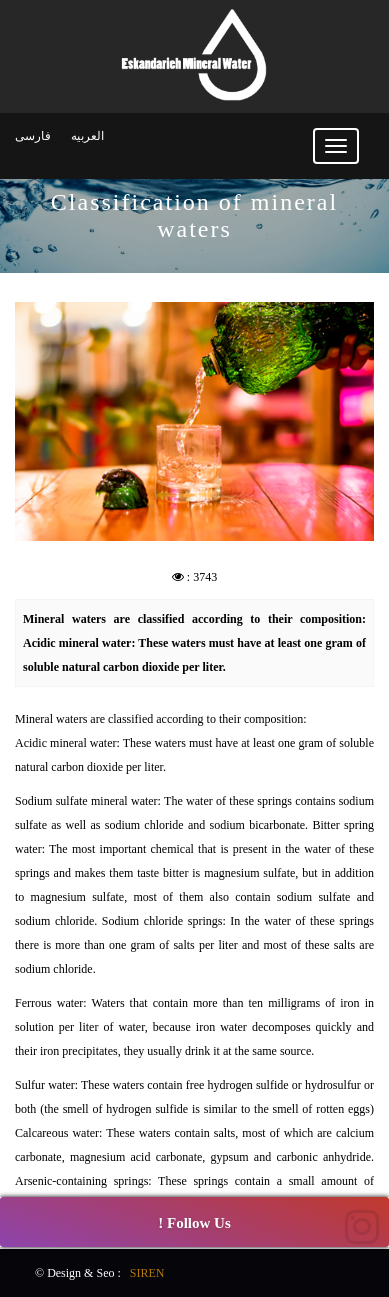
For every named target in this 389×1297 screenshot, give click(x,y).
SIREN (147, 1273)
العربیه (87, 136)
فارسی (33, 136)
